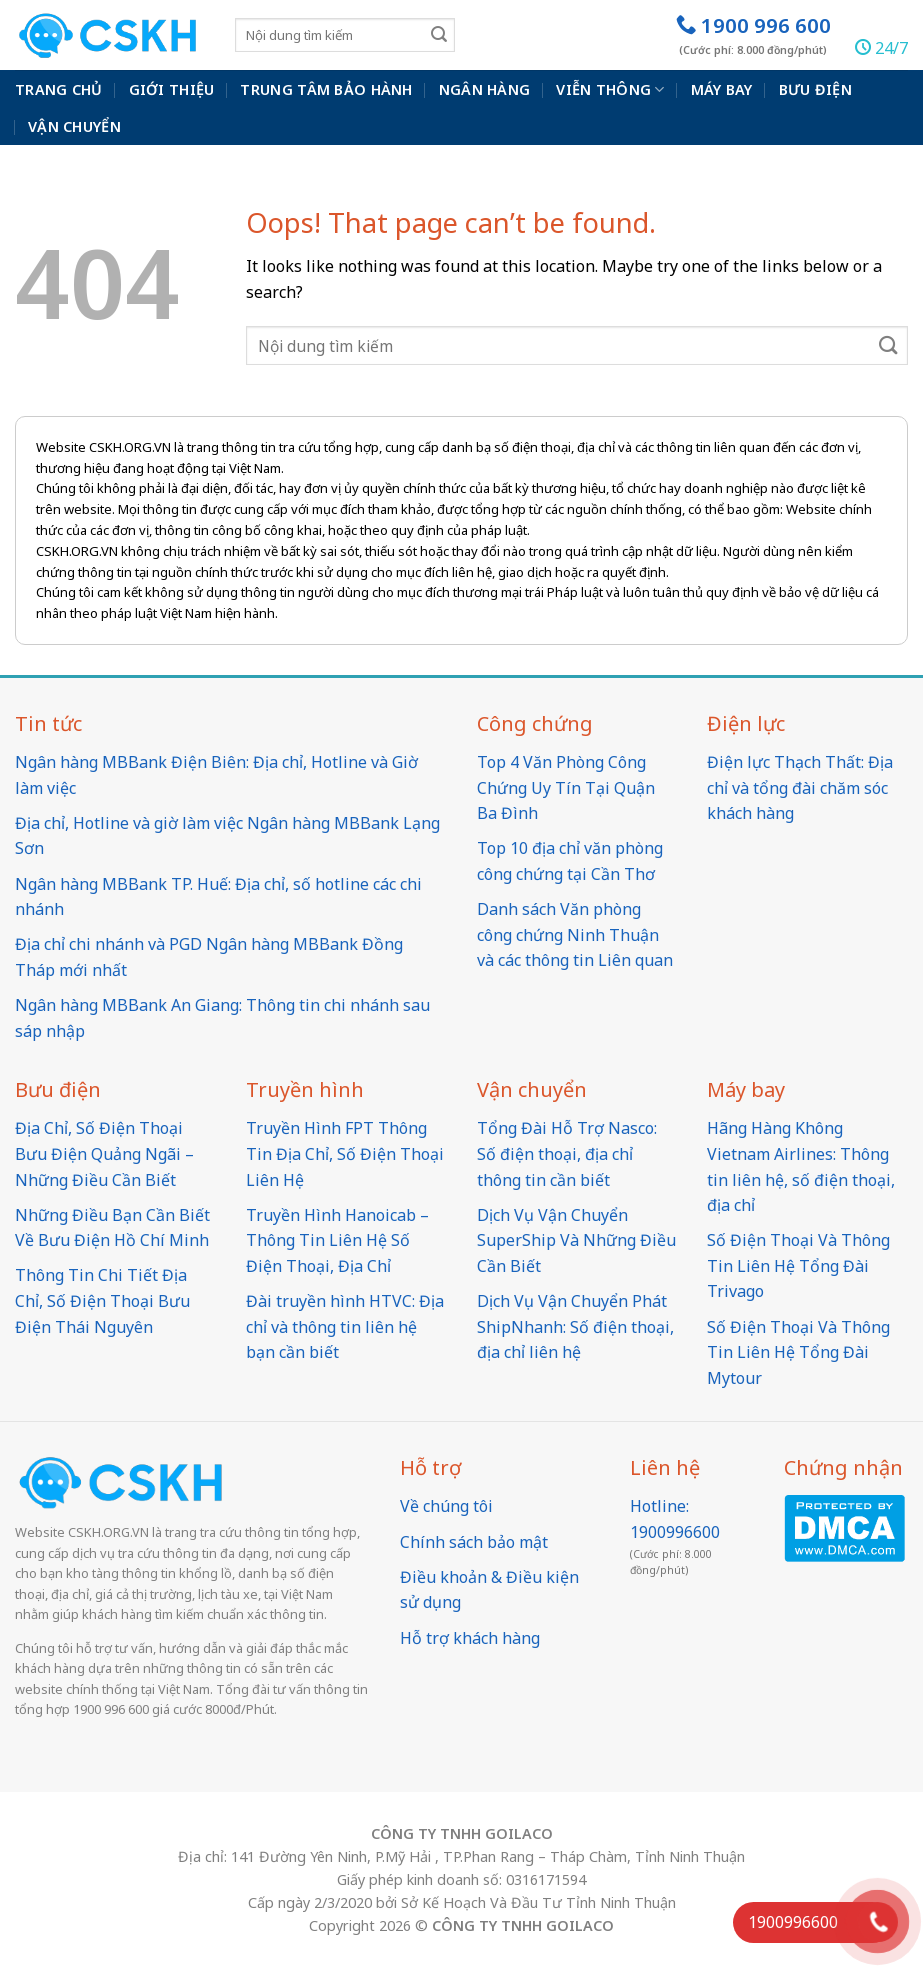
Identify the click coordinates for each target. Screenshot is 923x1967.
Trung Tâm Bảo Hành (326, 89)
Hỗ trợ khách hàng (470, 1638)
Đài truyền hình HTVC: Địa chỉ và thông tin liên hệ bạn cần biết (345, 1326)
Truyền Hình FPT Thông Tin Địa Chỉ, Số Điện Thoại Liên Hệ (345, 1153)
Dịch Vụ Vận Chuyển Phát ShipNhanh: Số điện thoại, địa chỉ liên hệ (575, 1326)
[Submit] (438, 34)
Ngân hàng (485, 89)
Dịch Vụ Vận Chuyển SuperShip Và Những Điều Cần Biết (576, 1240)
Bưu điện (815, 89)
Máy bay (722, 89)
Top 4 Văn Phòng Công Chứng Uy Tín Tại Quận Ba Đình (566, 787)
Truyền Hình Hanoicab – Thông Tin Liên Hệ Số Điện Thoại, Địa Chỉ (337, 1240)
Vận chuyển (74, 126)
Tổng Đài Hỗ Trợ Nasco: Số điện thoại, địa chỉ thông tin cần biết (567, 1153)
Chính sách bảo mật (474, 1542)
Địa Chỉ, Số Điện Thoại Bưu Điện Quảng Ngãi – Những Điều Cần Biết (104, 1153)
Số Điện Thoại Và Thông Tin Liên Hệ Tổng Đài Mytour (798, 1352)
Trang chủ (59, 89)
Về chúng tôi (446, 1506)
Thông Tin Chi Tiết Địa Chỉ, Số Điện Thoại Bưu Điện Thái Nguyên (102, 1300)
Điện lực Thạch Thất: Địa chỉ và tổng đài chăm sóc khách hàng (800, 787)
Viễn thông (610, 90)
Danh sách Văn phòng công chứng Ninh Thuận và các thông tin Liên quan (575, 934)
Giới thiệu (172, 89)
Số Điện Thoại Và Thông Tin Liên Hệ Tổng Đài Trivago (798, 1265)
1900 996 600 (753, 34)
